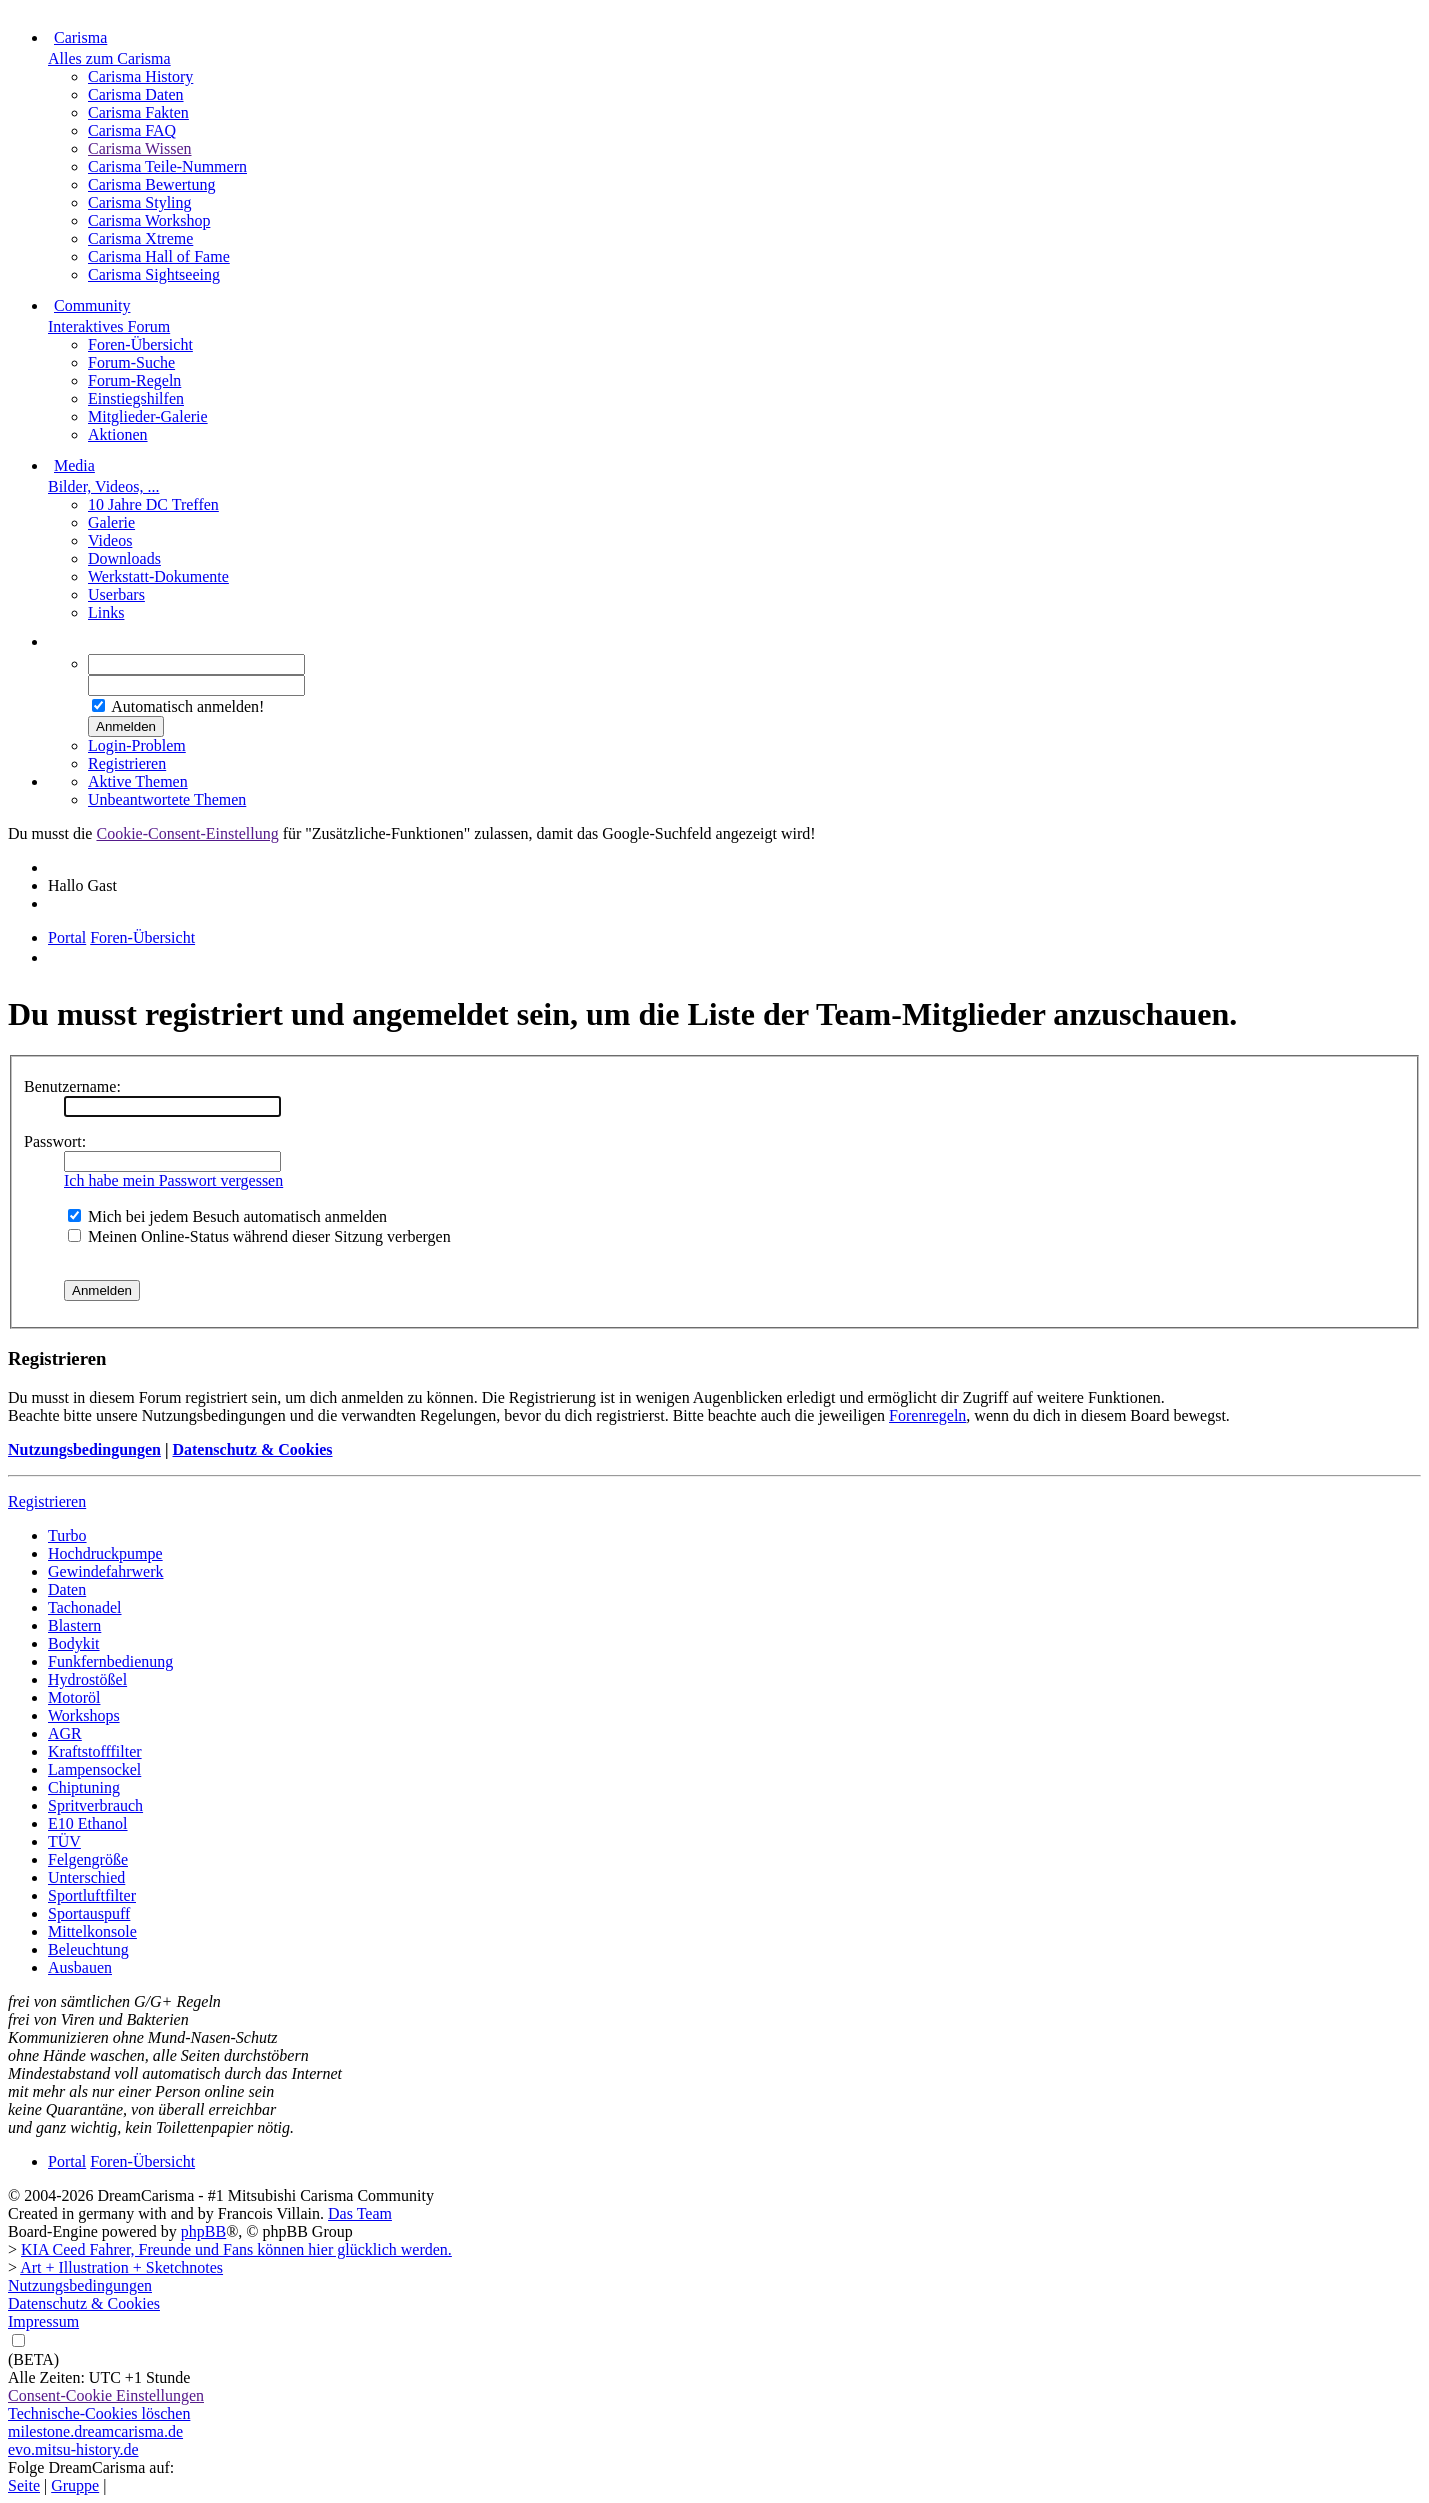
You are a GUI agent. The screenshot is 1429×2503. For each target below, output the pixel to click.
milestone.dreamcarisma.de (95, 2431)
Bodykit (74, 1643)
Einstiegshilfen (136, 398)
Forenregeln (927, 1415)
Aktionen (118, 434)
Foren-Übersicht (140, 344)
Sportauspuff (89, 1913)
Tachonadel (85, 1607)
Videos (110, 540)
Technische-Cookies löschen (99, 2413)
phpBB (203, 2231)
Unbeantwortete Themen (167, 799)
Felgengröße (88, 1859)
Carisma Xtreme (140, 238)
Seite (24, 2485)
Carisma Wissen (140, 148)
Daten (67, 1589)
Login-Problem (137, 745)
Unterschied (86, 1877)
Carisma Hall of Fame (159, 256)
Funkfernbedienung (110, 1661)
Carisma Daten (136, 94)
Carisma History (140, 76)
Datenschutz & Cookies (252, 1449)
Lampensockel (94, 1769)
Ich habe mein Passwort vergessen (173, 1180)
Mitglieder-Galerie (148, 416)
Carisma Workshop (149, 220)
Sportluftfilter (92, 1895)
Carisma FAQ (132, 130)
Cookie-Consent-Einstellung (187, 833)
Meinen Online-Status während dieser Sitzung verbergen (259, 1236)
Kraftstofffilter (95, 1751)
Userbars (116, 594)
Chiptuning (84, 1787)
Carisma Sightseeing (154, 274)
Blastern (74, 1625)
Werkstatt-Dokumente (158, 576)
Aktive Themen (138, 781)
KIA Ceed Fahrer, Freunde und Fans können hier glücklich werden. (236, 2249)
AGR (65, 1733)
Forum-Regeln (134, 380)
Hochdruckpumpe (105, 1553)
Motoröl (74, 1697)
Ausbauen (80, 1967)
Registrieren (127, 763)
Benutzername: (72, 1086)
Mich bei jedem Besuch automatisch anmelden (227, 1216)
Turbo (67, 1535)
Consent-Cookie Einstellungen (106, 2395)
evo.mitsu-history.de (73, 2449)
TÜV (64, 1841)
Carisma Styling (140, 202)
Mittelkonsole (92, 1931)
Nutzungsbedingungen (84, 1449)
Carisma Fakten (138, 112)
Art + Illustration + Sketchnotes (121, 2267)
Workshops (84, 1715)
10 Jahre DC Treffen (153, 504)
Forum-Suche (131, 362)
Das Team (360, 2213)
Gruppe (75, 2485)
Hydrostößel (87, 1679)
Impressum (43, 2321)
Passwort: (55, 1141)
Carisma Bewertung (152, 184)
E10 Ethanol (88, 1823)
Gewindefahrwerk (106, 1571)
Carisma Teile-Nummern (167, 166)
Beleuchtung (88, 1949)
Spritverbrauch (95, 1805)
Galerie (111, 522)
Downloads (124, 558)
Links (106, 612)
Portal (67, 937)
